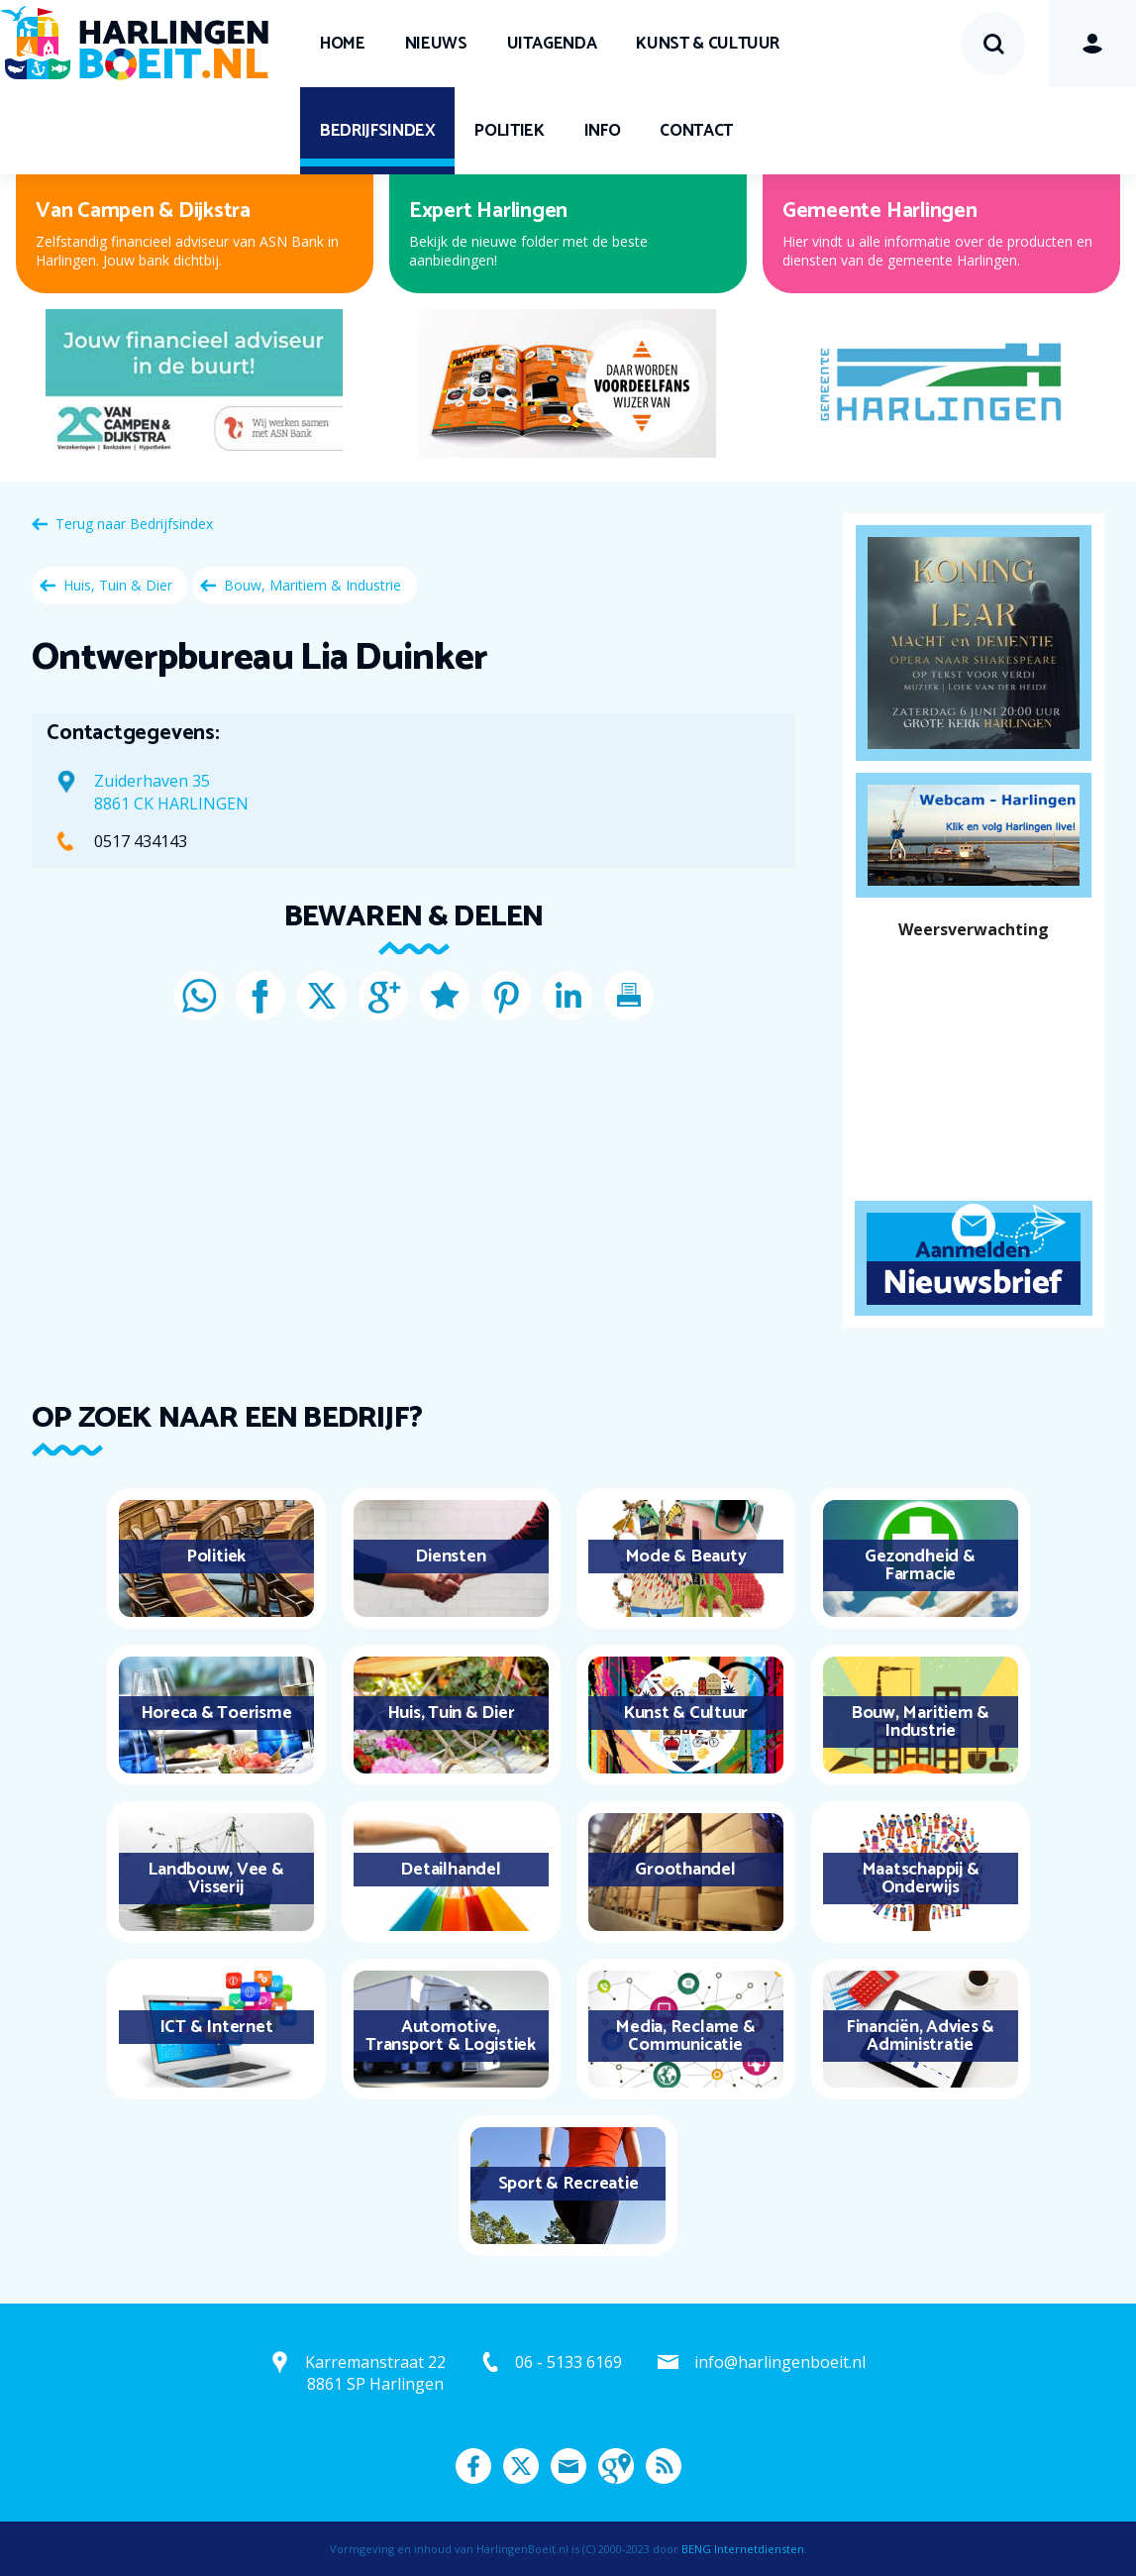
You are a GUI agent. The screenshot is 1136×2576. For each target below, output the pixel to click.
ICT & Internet (216, 2027)
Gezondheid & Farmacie (920, 1565)
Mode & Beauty (686, 1556)
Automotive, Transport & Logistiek (450, 2036)
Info (602, 131)
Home (342, 43)
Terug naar (134, 523)
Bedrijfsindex (377, 131)
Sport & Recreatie (568, 2184)
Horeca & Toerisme (216, 1713)
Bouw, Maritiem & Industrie (312, 585)
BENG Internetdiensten (742, 2548)
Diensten (450, 1556)
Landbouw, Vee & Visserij (215, 1878)
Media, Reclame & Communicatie (685, 2036)
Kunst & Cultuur (707, 43)
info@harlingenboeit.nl (780, 2362)
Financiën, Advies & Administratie (920, 2036)
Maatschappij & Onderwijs (921, 1878)
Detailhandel (450, 1869)
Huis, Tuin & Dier (117, 585)
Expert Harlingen (488, 211)
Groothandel (685, 1869)
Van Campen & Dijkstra (143, 211)
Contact (696, 131)
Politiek (509, 131)
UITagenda (552, 43)
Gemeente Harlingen (880, 211)
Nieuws (436, 43)
